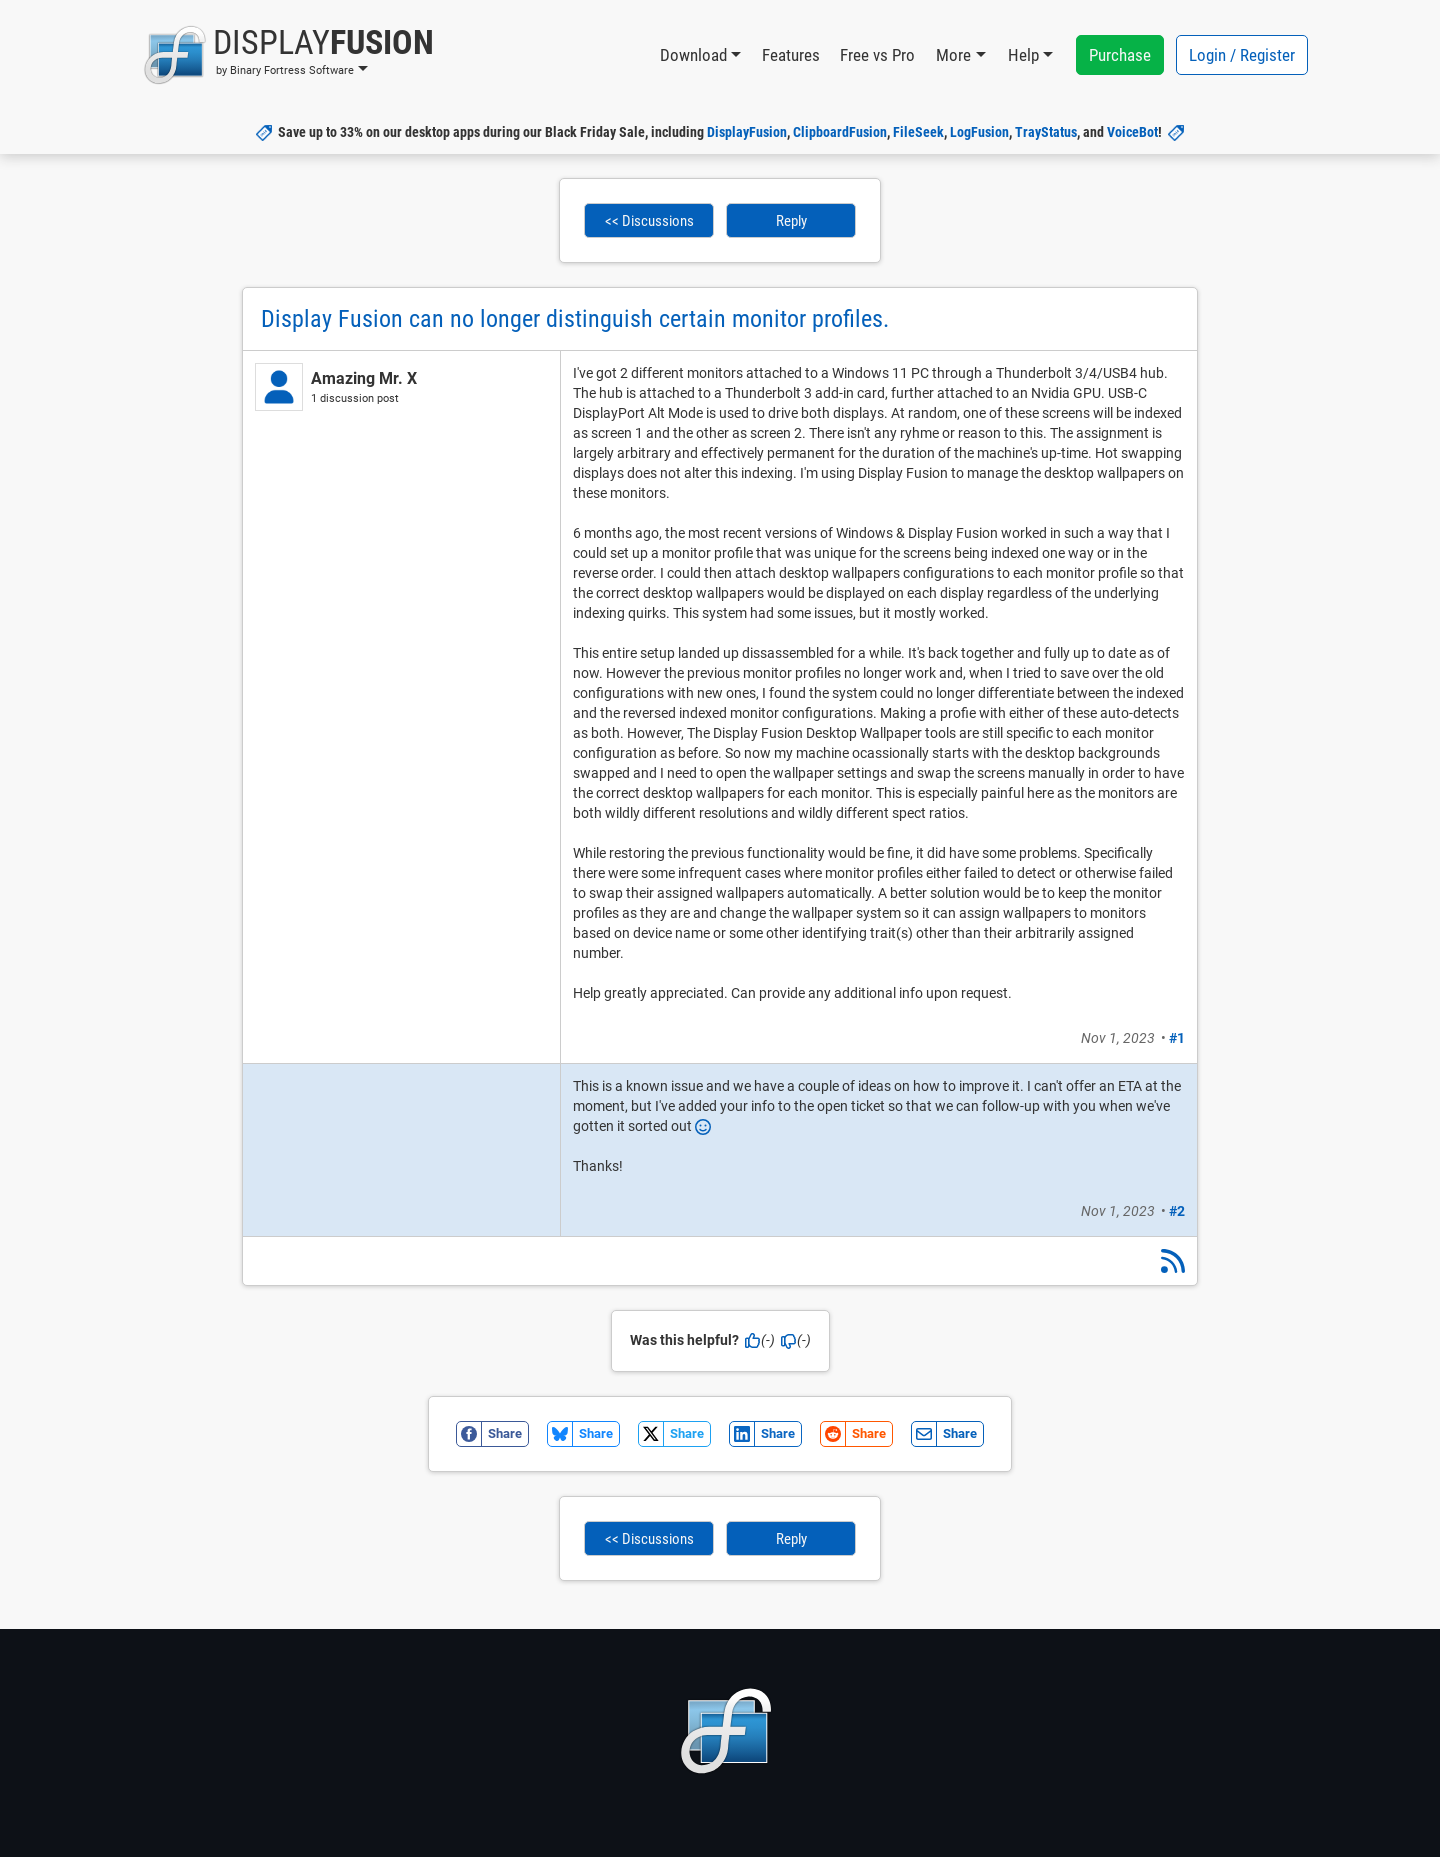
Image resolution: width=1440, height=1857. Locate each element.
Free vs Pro (877, 55)
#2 (1177, 1211)
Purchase (1120, 55)
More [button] (953, 55)
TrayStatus (1046, 132)
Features (791, 55)
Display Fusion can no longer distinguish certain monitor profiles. (575, 319)
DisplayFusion (747, 132)
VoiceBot (1132, 132)
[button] (288, 55)
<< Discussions (649, 221)
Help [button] (1023, 55)
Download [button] (693, 55)
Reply (791, 221)
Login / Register (1242, 55)
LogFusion (979, 132)
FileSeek (918, 132)
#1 (1177, 1038)
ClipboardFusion (840, 132)
